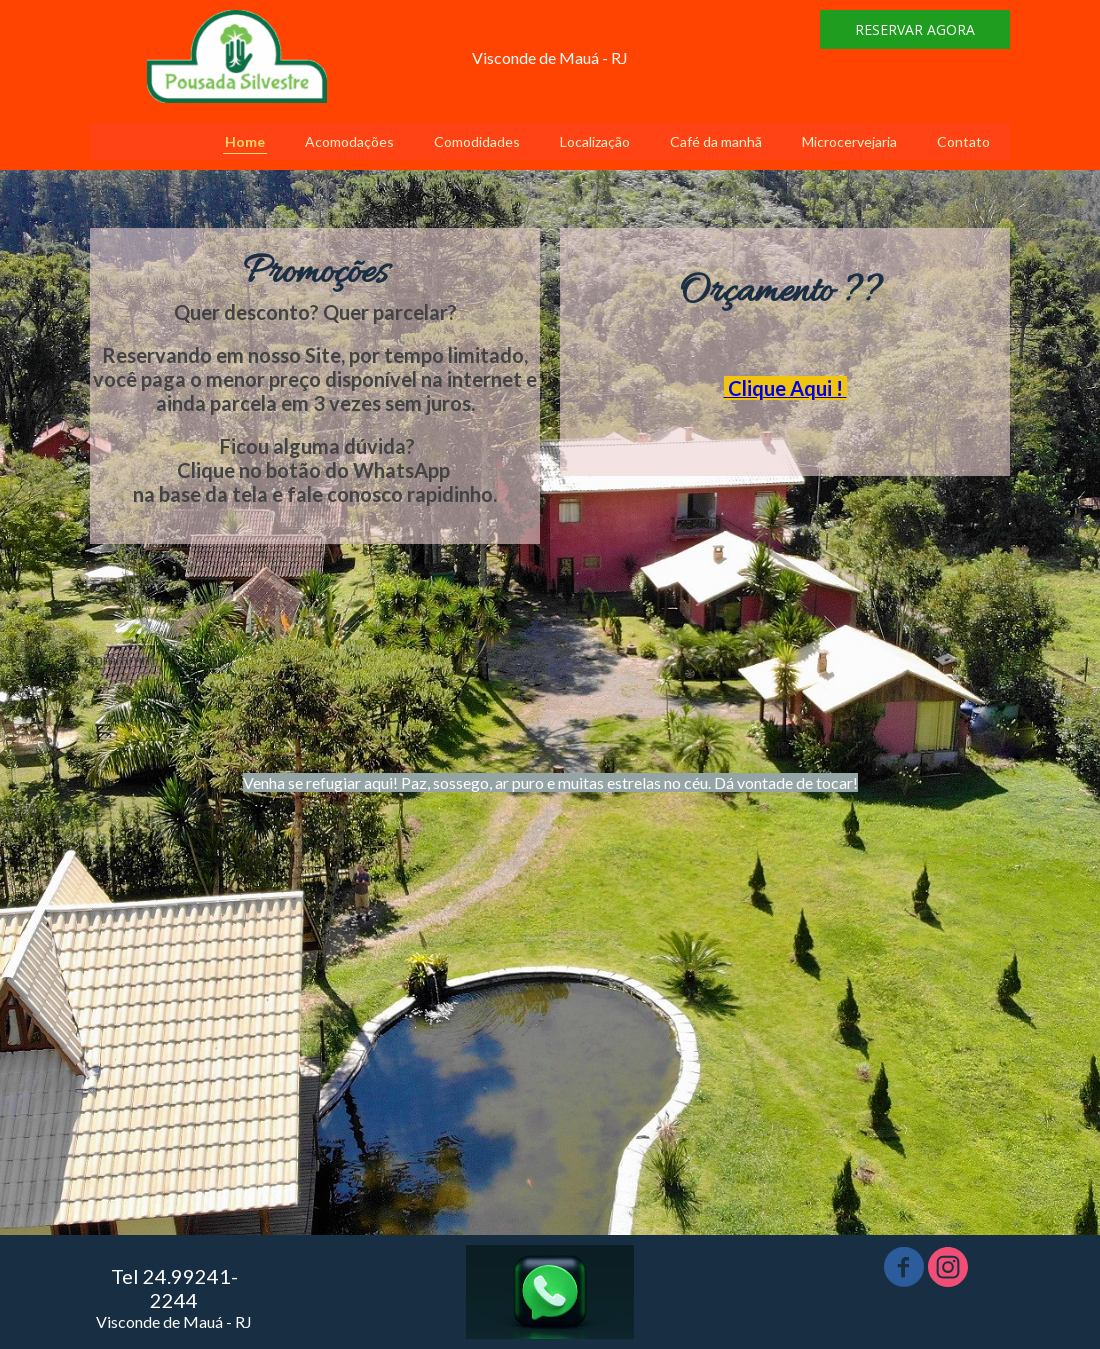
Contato (963, 141)
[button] (915, 29)
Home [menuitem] (245, 141)
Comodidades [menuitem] (477, 141)
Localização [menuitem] (595, 141)
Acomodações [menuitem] (349, 141)
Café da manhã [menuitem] (716, 141)
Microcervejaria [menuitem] (849, 141)
